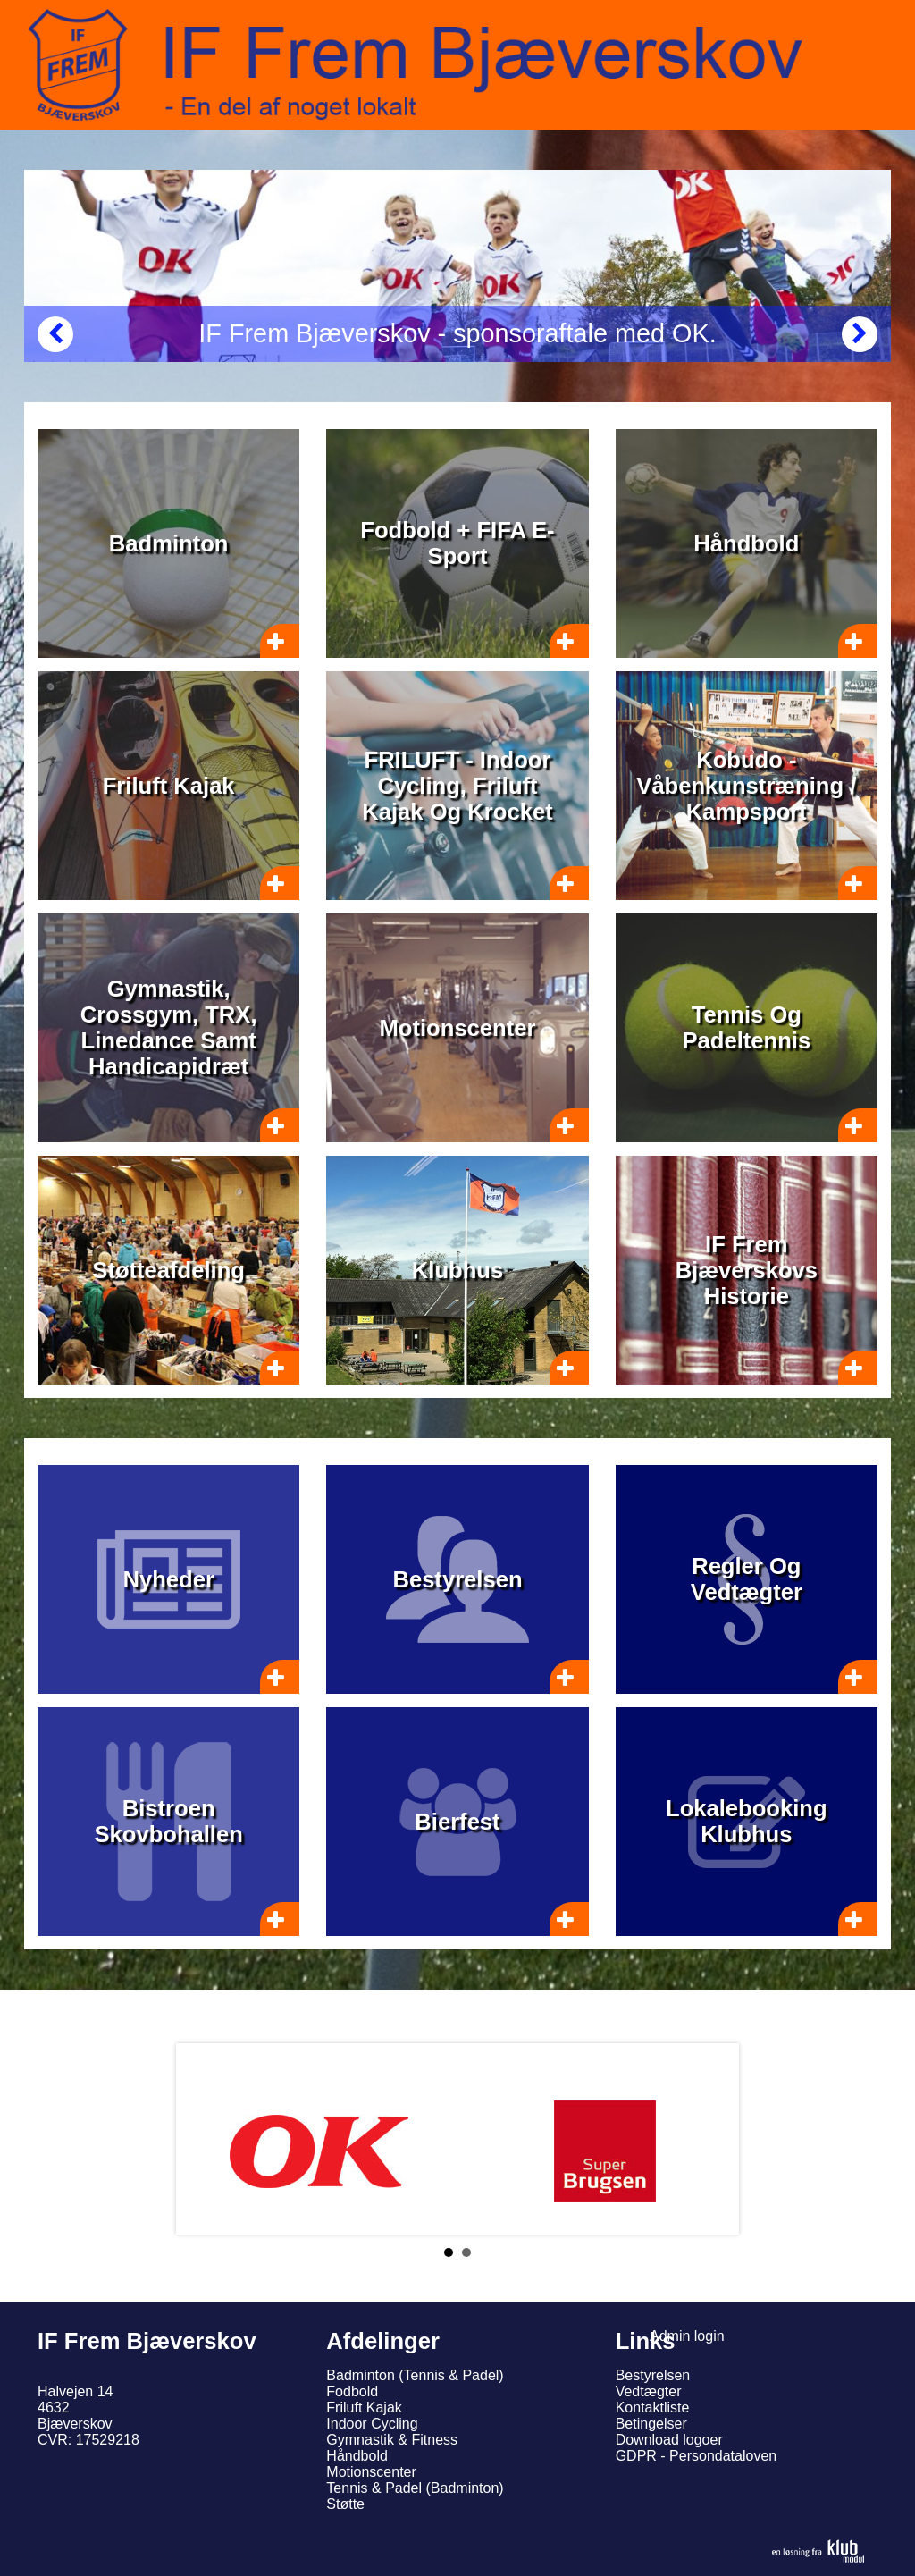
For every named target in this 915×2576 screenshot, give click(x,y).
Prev (203, 2139)
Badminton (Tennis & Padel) (414, 2375)
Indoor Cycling (371, 2423)
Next (711, 2139)
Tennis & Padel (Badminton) (414, 2488)
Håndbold (357, 2455)
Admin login (687, 2336)
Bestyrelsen (653, 2375)
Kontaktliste (653, 2407)
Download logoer (669, 2439)
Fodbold (352, 2391)
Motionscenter (371, 2471)
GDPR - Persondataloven (696, 2455)
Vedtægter (649, 2391)
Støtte (345, 2504)
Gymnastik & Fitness (392, 2439)
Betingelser (651, 2423)
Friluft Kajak (363, 2407)
